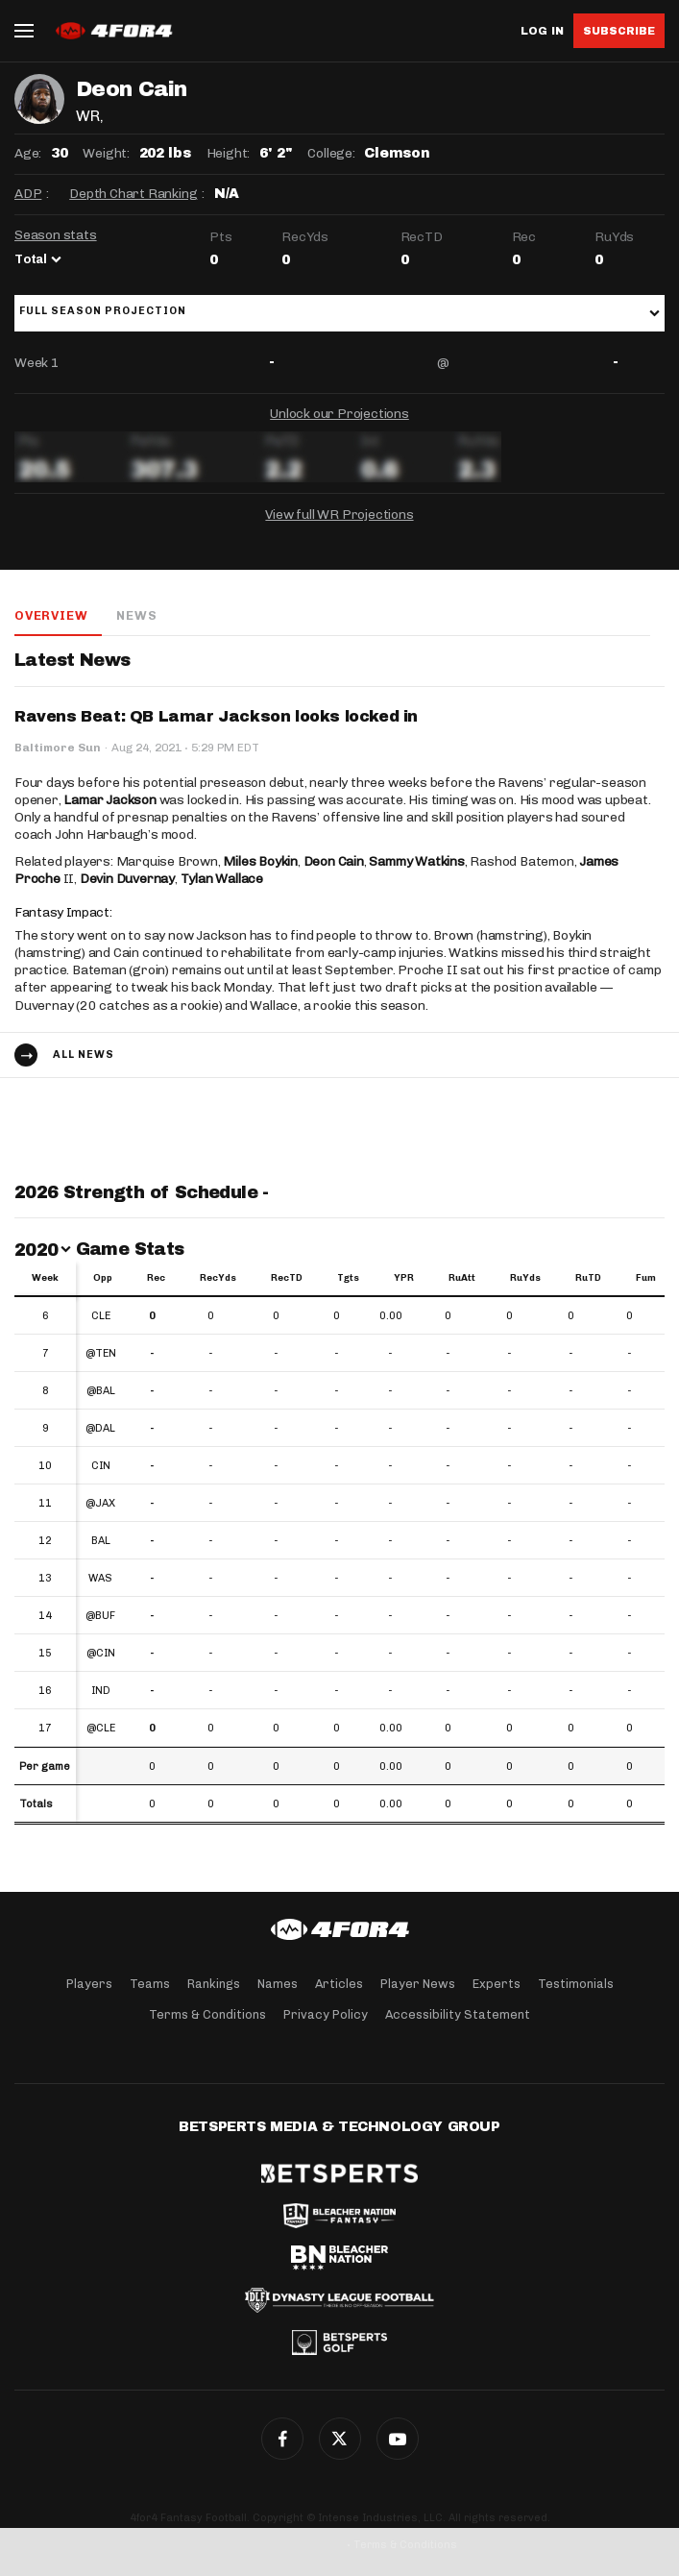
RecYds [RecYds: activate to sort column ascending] (218, 1278)
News (136, 615)
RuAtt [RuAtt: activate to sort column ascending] (462, 1278)
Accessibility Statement (457, 2014)
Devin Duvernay (127, 879)
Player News (417, 1983)
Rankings (213, 1983)
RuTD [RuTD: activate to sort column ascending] (588, 1278)
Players (89, 1983)
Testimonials (576, 1983)
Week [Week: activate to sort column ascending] (45, 1278)
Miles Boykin (260, 861)
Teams (150, 1983)
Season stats (55, 235)
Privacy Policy (325, 2014)
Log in (542, 31)
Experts (497, 1983)
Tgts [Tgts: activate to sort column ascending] (348, 1278)
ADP (27, 193)
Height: (228, 153)
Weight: (106, 153)
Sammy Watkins (416, 861)
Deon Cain (333, 861)
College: (330, 153)
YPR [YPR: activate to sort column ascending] (404, 1278)
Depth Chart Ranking (133, 193)
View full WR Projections (339, 514)
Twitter (340, 2438)
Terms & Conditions (207, 2014)
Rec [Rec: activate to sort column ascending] (156, 1278)
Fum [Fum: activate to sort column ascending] (646, 1278)
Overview (50, 615)
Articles (339, 1983)
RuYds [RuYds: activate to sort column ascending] (525, 1278)
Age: (27, 153)
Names (277, 1983)
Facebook (282, 2438)
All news (83, 1054)
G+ (397, 2438)
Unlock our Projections (339, 413)
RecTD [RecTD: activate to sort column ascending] (287, 1278)
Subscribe (619, 31)
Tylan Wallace (222, 879)
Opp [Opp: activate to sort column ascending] (102, 1278)
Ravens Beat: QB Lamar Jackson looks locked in (216, 716)
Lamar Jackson (109, 800)
